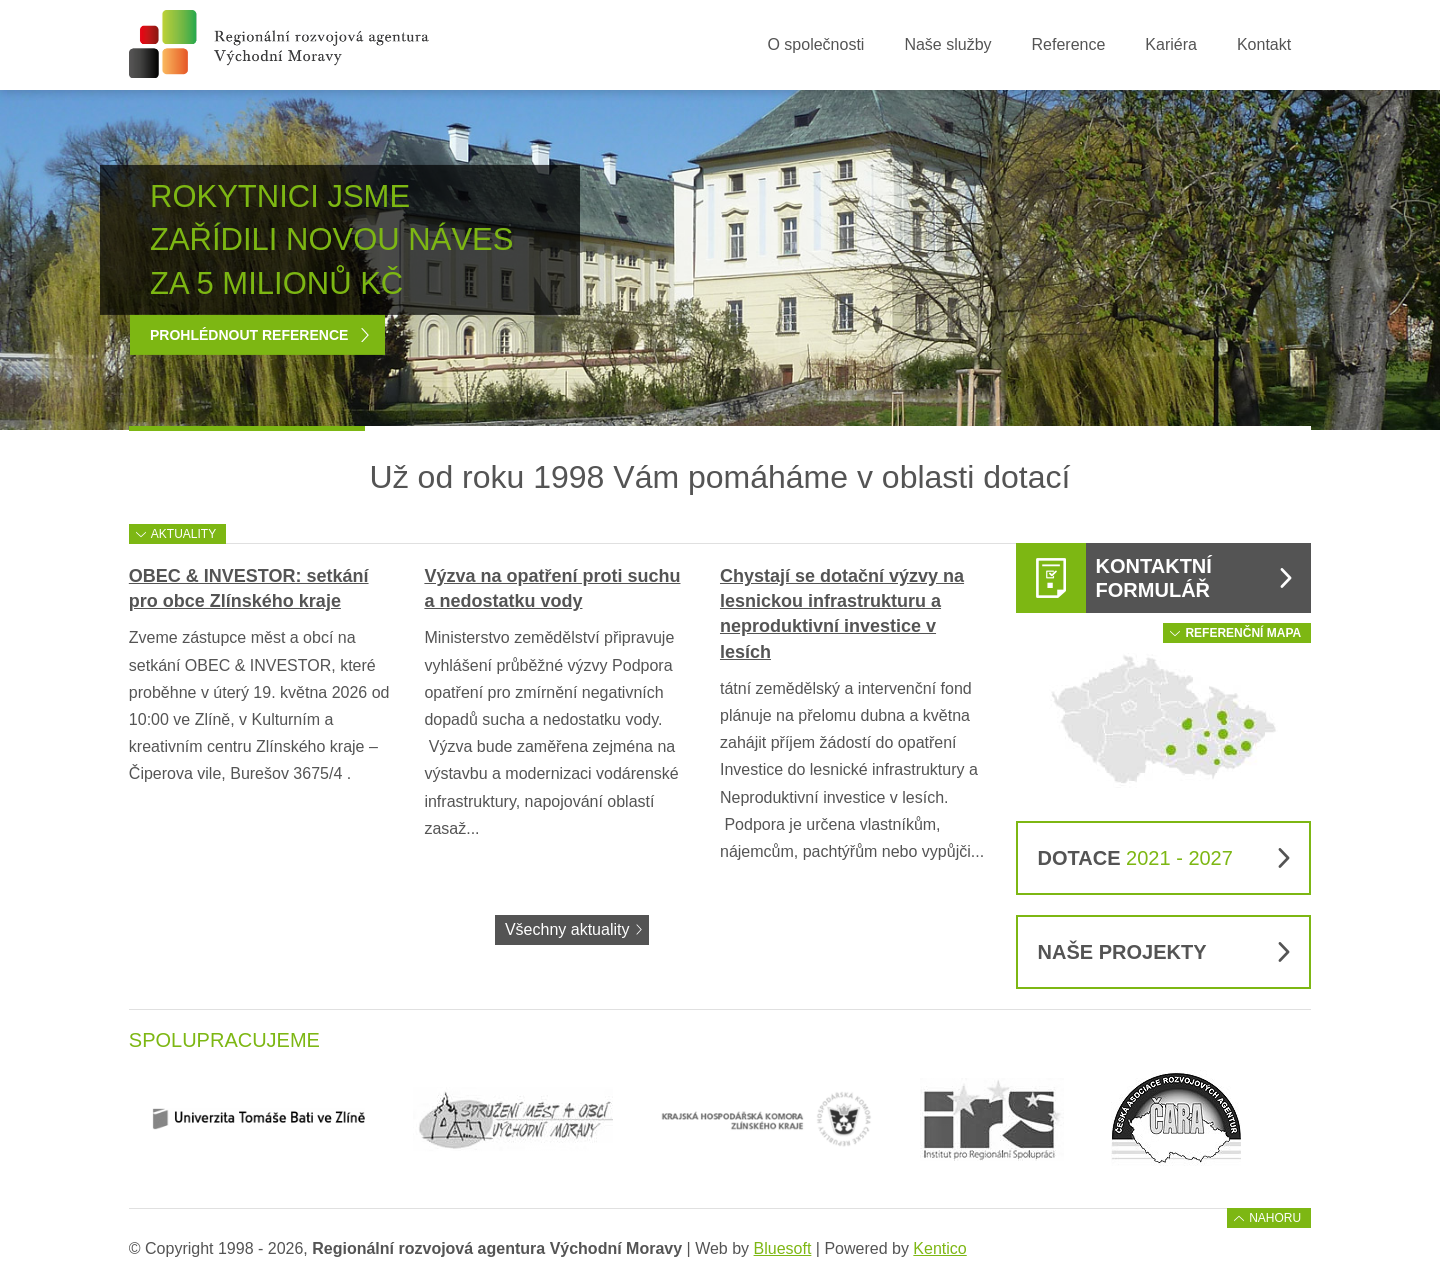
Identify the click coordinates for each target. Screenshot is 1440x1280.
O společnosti (815, 44)
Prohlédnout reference (249, 335)
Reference (1069, 44)
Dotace (1135, 858)
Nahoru (1275, 1218)
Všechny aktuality (567, 929)
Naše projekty (1122, 952)
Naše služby (947, 44)
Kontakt (1264, 44)
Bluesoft (783, 1248)
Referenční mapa (1243, 633)
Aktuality (183, 534)
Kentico (939, 1248)
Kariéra (1171, 44)
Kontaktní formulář (1154, 578)
